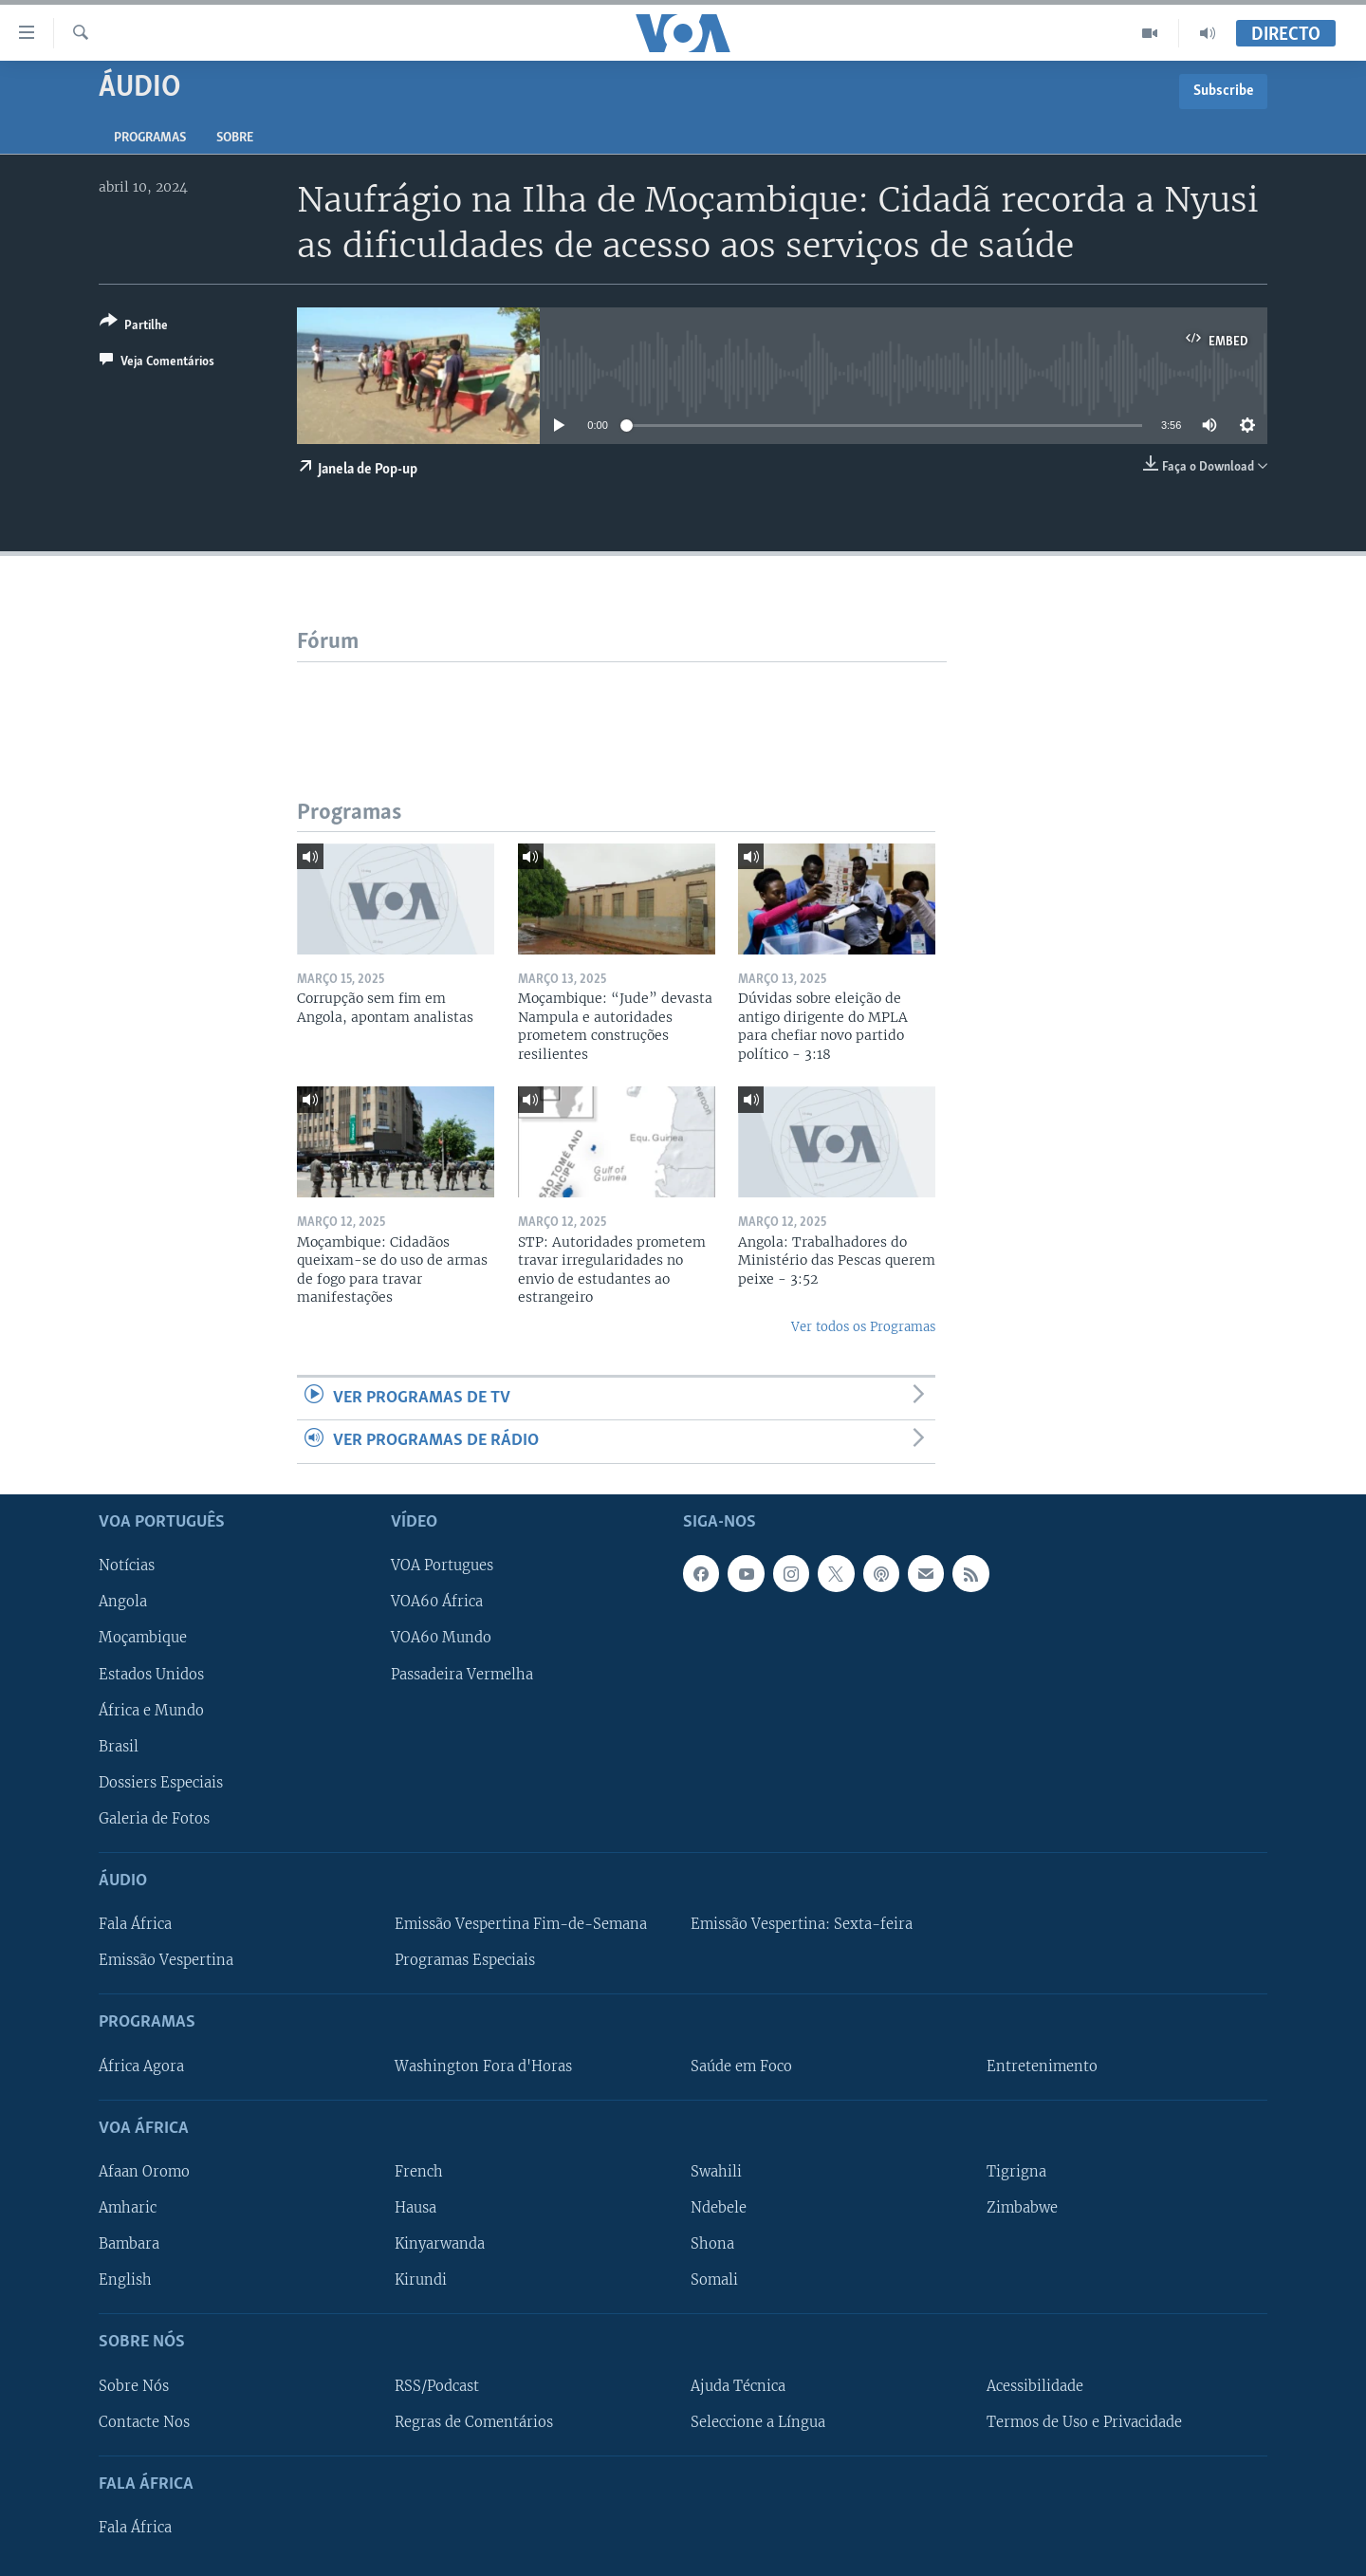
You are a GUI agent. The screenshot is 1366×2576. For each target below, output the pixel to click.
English (125, 2280)
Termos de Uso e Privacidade (1084, 2421)
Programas (150, 138)
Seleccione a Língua (758, 2421)
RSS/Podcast (437, 2385)
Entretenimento (1042, 2065)
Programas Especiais (465, 1960)
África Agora (141, 2065)
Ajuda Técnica (738, 2385)
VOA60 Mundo (441, 1637)
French (419, 2171)
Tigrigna (1016, 2171)
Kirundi (421, 2280)
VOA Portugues (442, 1565)
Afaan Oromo (144, 2171)
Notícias (127, 1565)
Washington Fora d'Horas (483, 2065)
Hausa (415, 2207)
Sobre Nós (134, 2385)
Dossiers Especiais (161, 1781)
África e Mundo (151, 1709)
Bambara (129, 2243)
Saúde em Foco (741, 2065)
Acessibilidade (1035, 2385)
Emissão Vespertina (166, 1960)
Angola (123, 1601)
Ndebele (719, 2207)
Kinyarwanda (440, 2243)
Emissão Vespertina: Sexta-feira (802, 1924)
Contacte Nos (144, 2421)
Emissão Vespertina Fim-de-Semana (521, 1924)
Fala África (135, 1924)
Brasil (118, 1745)
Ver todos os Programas (863, 1327)
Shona (712, 2243)
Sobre (234, 138)
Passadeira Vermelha (462, 1673)
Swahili (716, 2171)
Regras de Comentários (474, 2421)
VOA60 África (437, 1601)
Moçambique (143, 1637)
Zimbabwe (1022, 2207)
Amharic (128, 2207)
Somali (714, 2280)
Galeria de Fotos (154, 1817)
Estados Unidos (151, 1673)
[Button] (134, 326)
